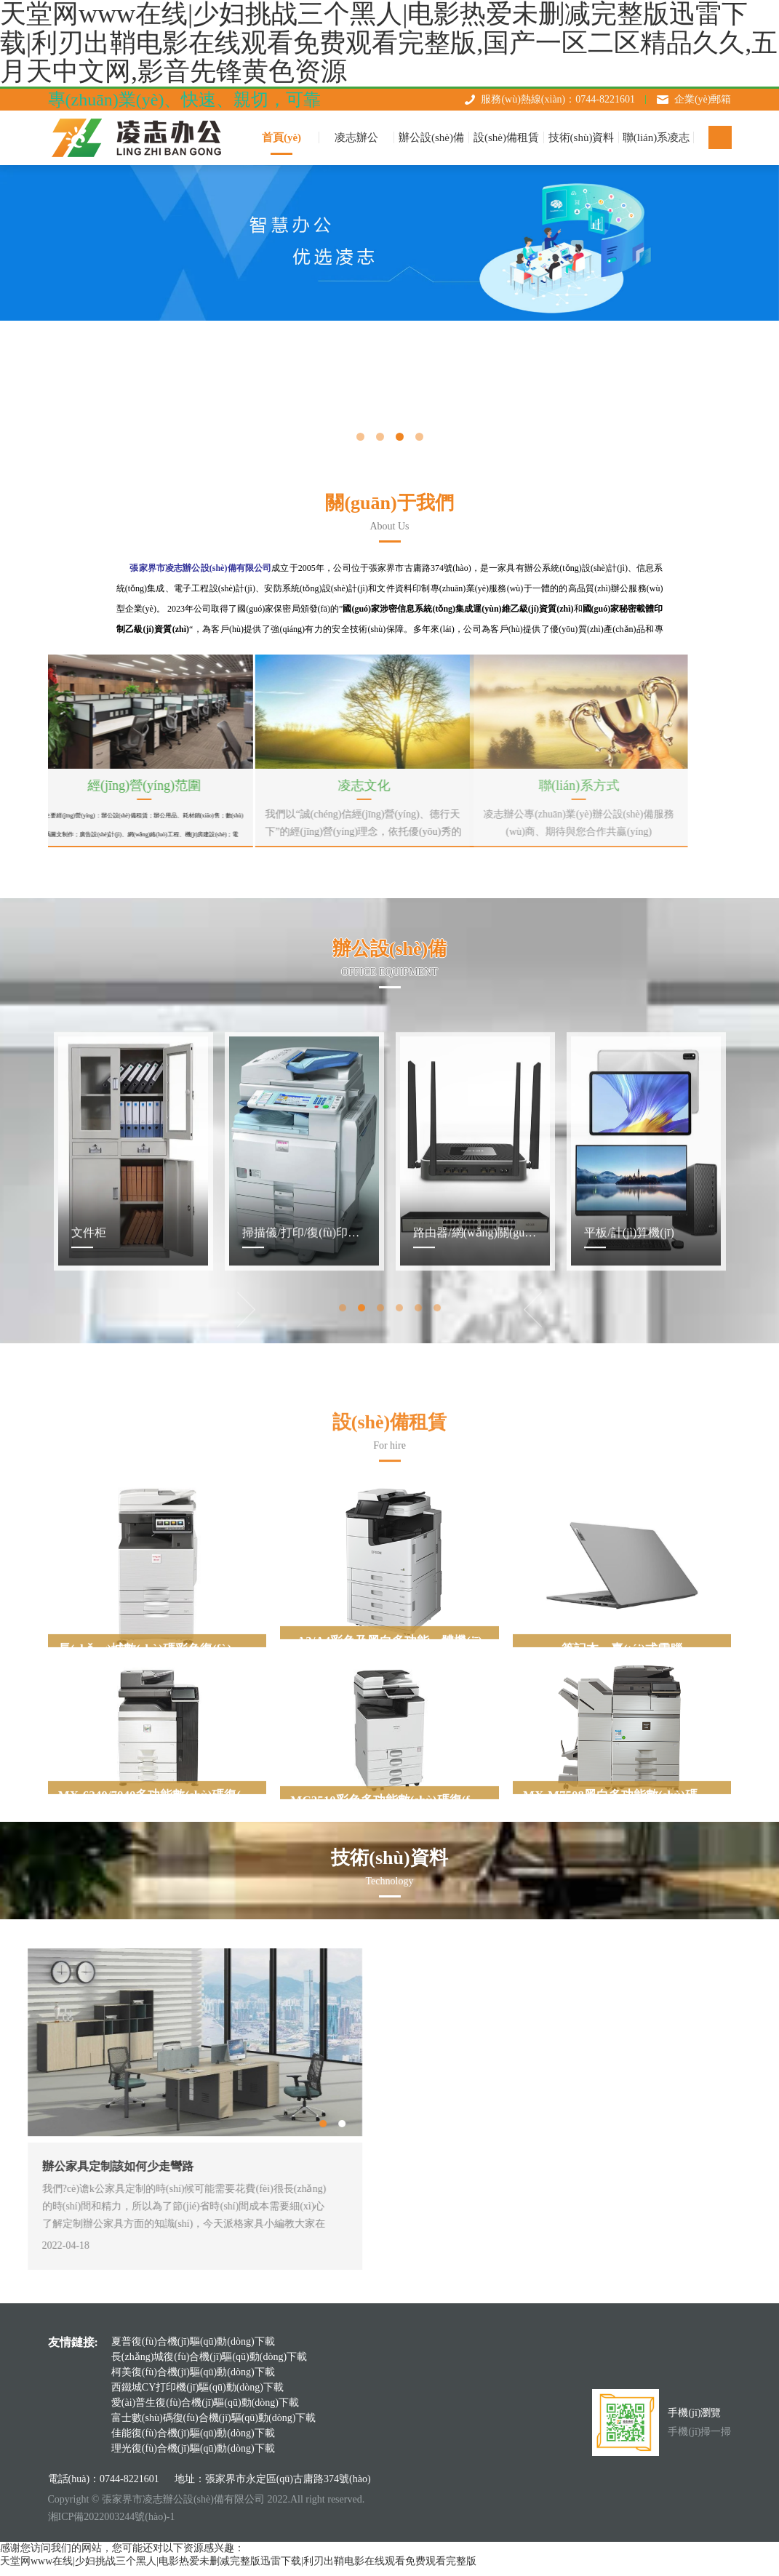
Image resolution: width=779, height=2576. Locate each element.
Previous (305, 1543)
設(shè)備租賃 (506, 137)
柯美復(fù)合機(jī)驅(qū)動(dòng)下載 (193, 2380)
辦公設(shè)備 (431, 137)
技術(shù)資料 (581, 137)
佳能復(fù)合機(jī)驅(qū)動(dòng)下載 (193, 2441)
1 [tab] (360, 437)
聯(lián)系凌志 (656, 137)
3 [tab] (400, 437)
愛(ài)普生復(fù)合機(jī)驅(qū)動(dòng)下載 (205, 2410)
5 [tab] (419, 1544)
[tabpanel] (133, 1393)
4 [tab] (419, 437)
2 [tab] (380, 437)
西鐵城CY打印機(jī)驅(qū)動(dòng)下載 (197, 2395)
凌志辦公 (356, 137)
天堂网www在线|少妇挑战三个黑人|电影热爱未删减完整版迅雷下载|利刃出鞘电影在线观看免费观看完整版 (238, 2569)
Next (474, 1543)
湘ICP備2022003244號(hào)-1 (111, 2524)
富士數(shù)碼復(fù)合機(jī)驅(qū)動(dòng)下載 (213, 2425)
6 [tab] (439, 1544)
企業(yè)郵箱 (703, 99)
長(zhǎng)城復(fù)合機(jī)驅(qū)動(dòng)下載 (209, 2364)
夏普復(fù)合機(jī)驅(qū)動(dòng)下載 (193, 2349)
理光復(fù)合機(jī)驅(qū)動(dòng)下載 (193, 2456)
